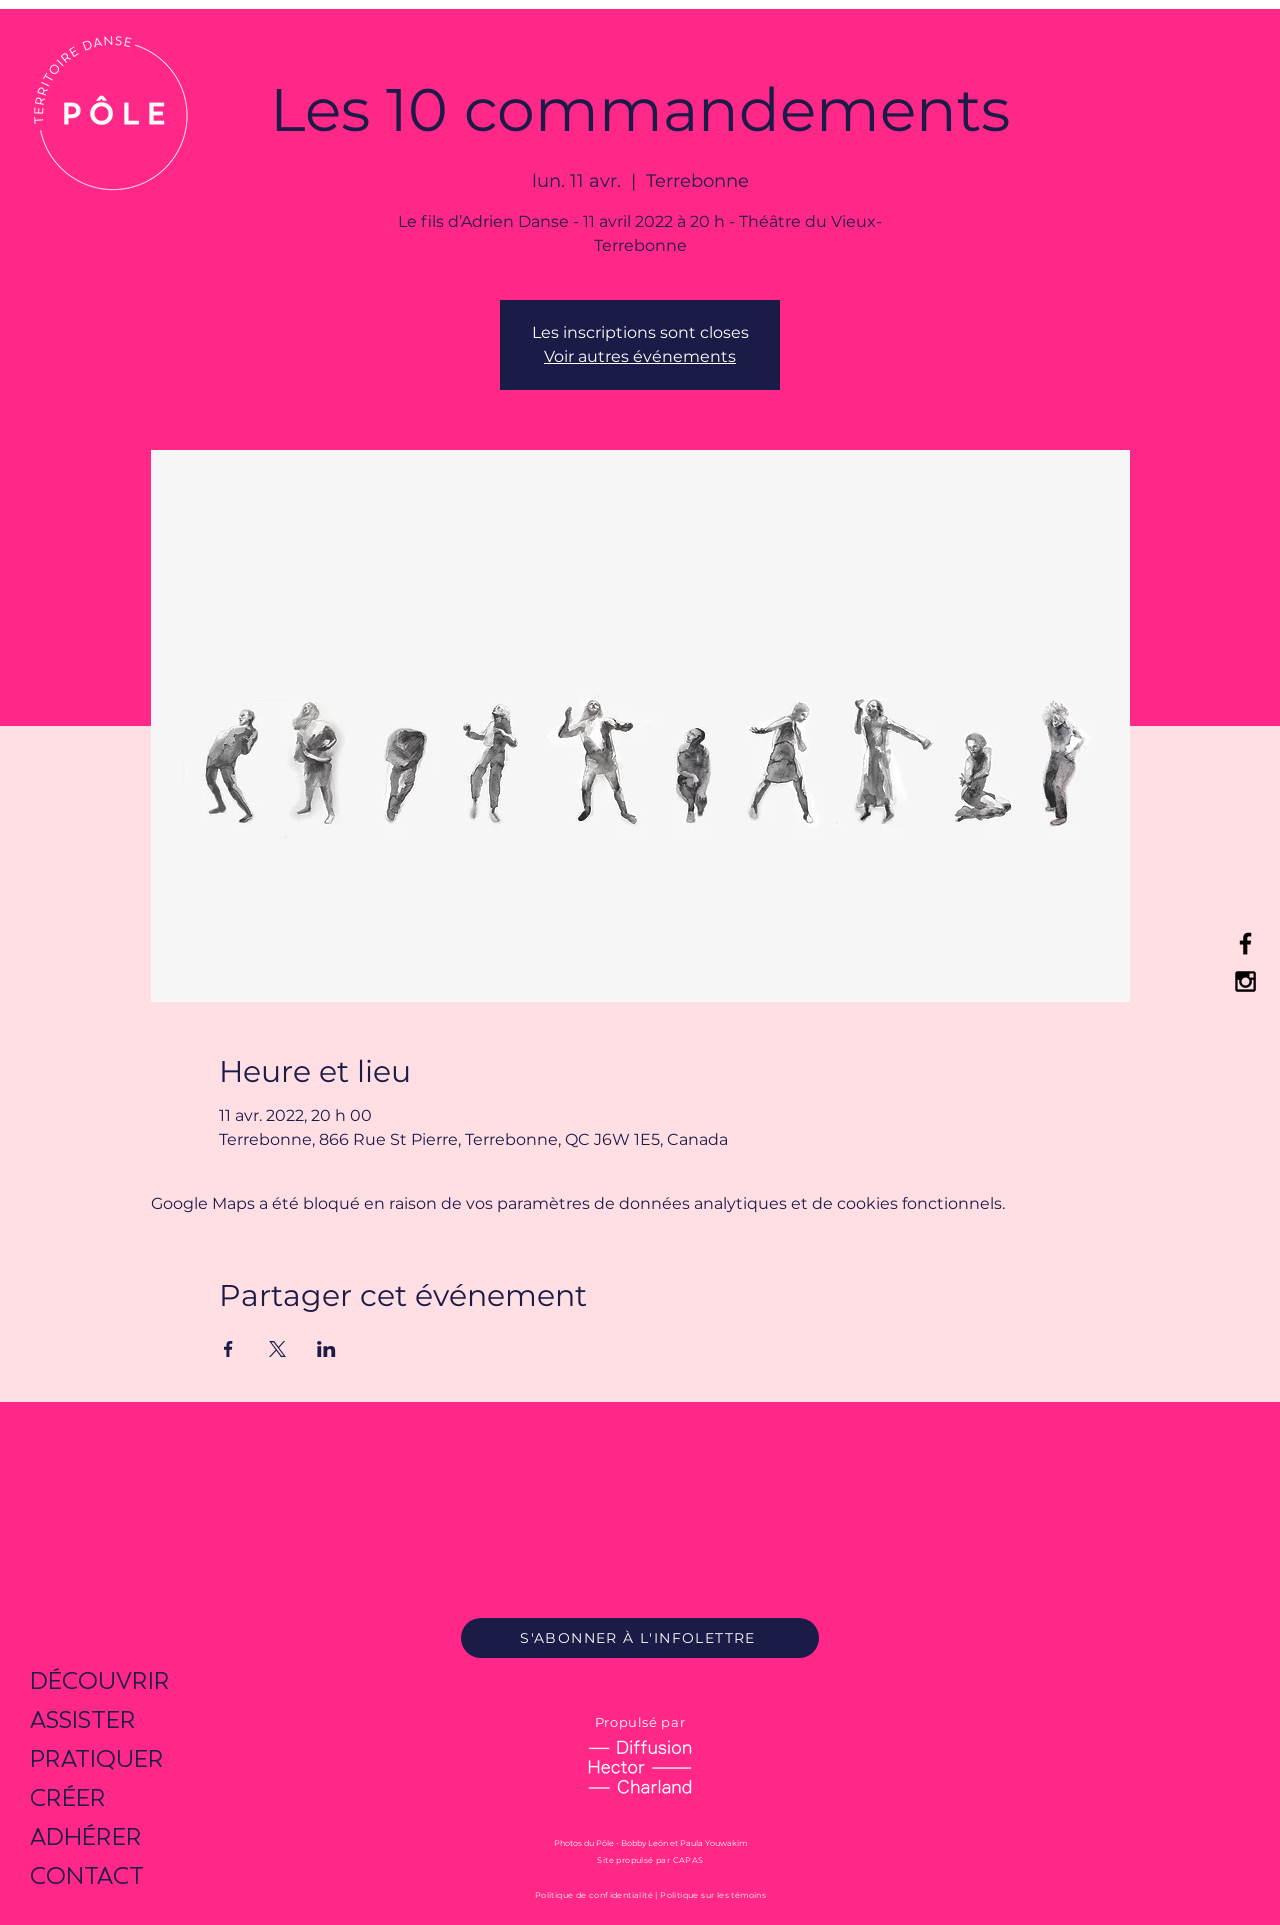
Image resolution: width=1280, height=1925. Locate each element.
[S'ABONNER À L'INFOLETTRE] (640, 1638)
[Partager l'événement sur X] (277, 1349)
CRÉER (68, 1797)
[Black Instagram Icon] (1245, 981)
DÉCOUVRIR (100, 1680)
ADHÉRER (86, 1836)
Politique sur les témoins (713, 1895)
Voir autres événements (640, 356)
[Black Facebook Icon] (1245, 943)
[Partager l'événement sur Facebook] (228, 1349)
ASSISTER (83, 1719)
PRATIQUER (97, 1758)
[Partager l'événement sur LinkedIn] (326, 1349)
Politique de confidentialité (594, 1895)
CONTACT (87, 1875)
